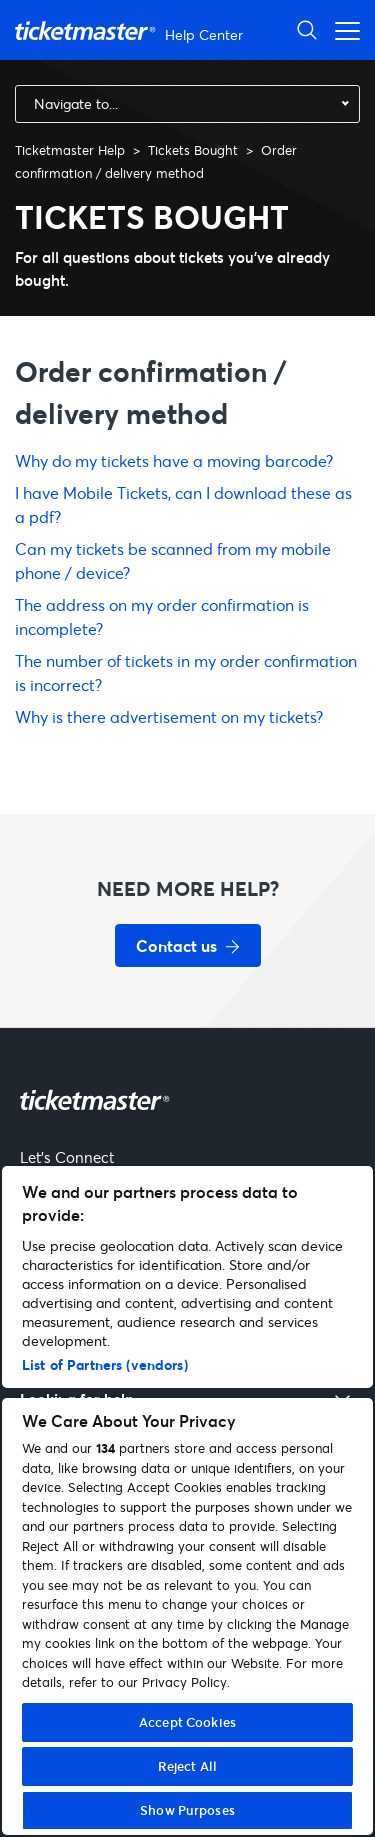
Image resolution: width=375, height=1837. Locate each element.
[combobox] (187, 104)
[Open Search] (307, 29)
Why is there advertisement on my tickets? (169, 716)
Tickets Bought (193, 150)
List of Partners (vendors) (105, 1364)
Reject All (187, 1766)
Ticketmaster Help (70, 150)
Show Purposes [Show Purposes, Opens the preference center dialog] (187, 1810)
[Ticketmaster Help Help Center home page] (131, 30)
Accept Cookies (187, 1722)
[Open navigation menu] (342, 29)
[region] (187, 1500)
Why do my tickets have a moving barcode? (174, 460)
